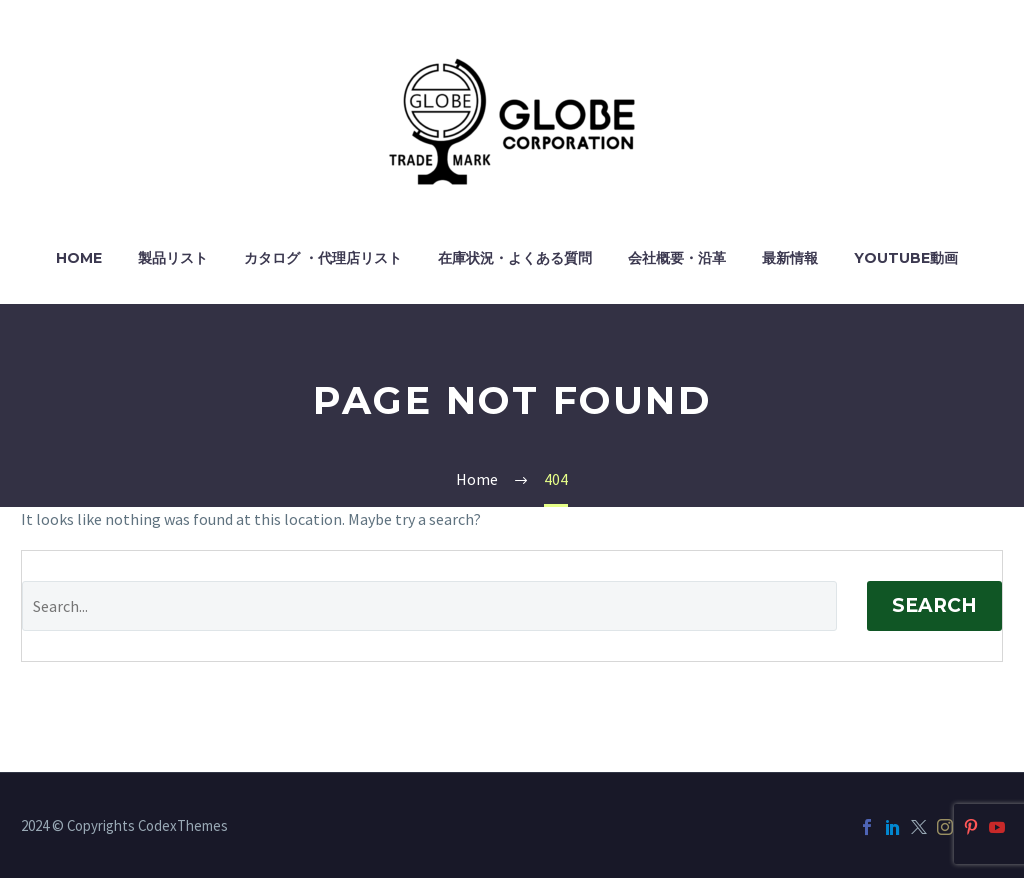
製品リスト (173, 258)
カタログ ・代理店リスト (323, 258)
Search (934, 605)
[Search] (429, 606)
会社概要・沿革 (677, 258)
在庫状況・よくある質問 (515, 258)
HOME (79, 258)
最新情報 (790, 258)
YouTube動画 (906, 258)
